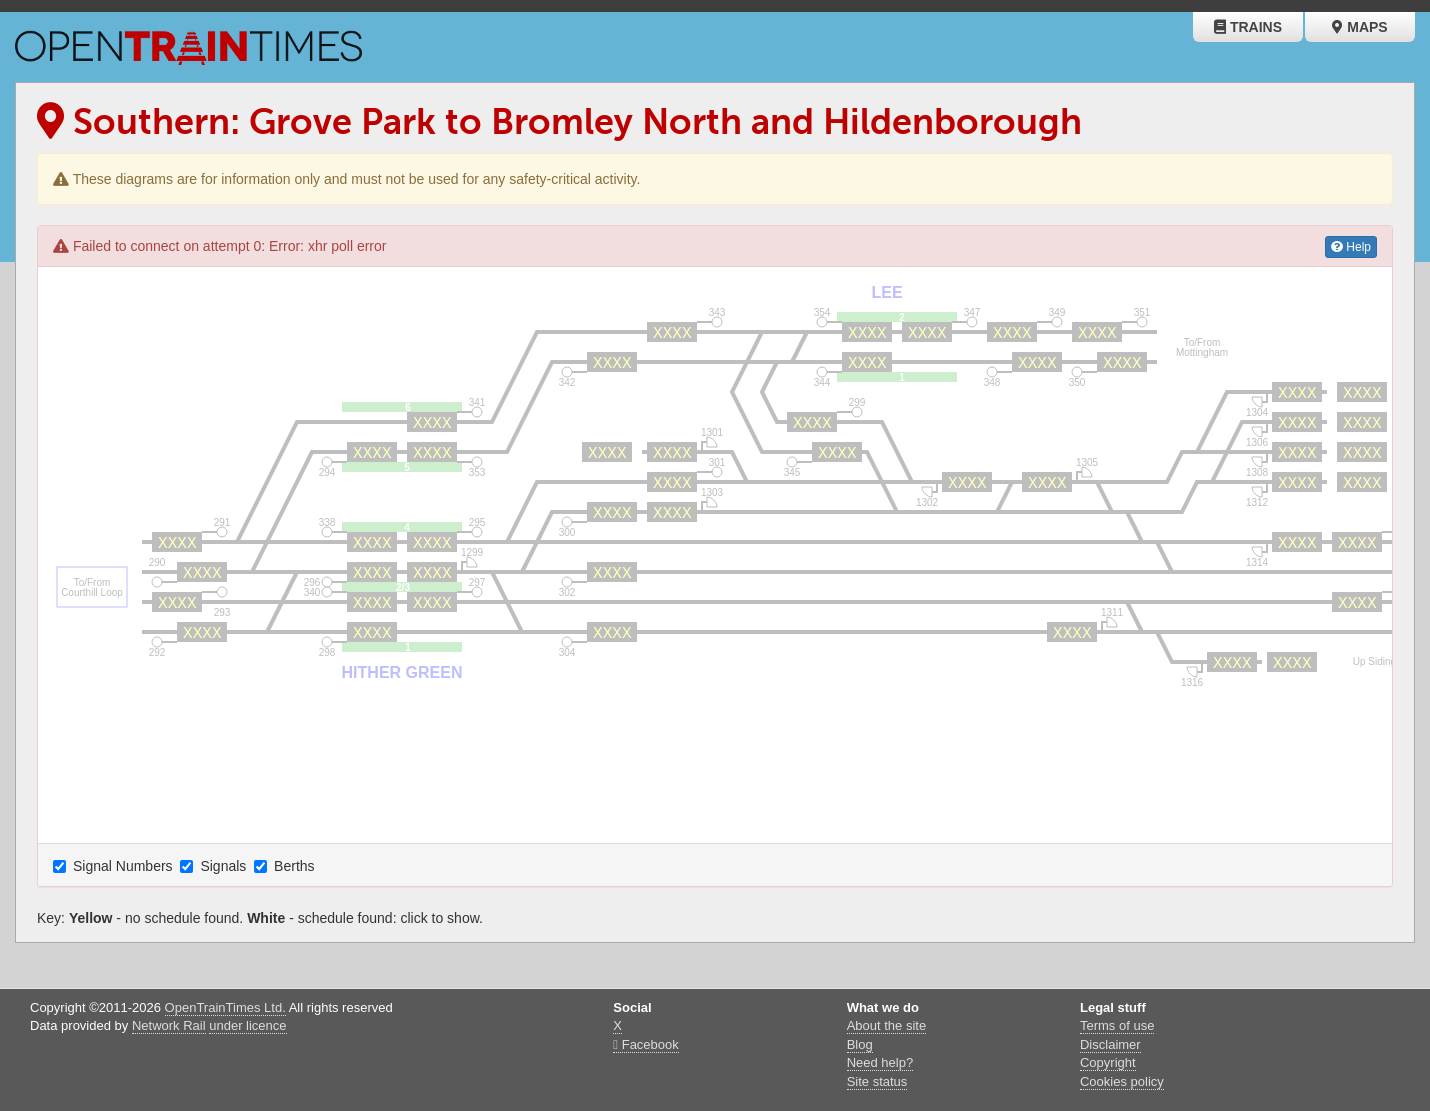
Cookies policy (1122, 1081)
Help (1351, 247)
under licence (247, 1025)
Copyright (1108, 1062)
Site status (877, 1081)
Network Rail (169, 1025)
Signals (215, 866)
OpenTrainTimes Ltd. (225, 1007)
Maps (1359, 27)
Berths (286, 866)
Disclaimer (1110, 1044)
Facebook (645, 1044)
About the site (887, 1025)
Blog (860, 1044)
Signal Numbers (115, 866)
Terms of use (1117, 1025)
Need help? (880, 1062)
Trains (1248, 27)
